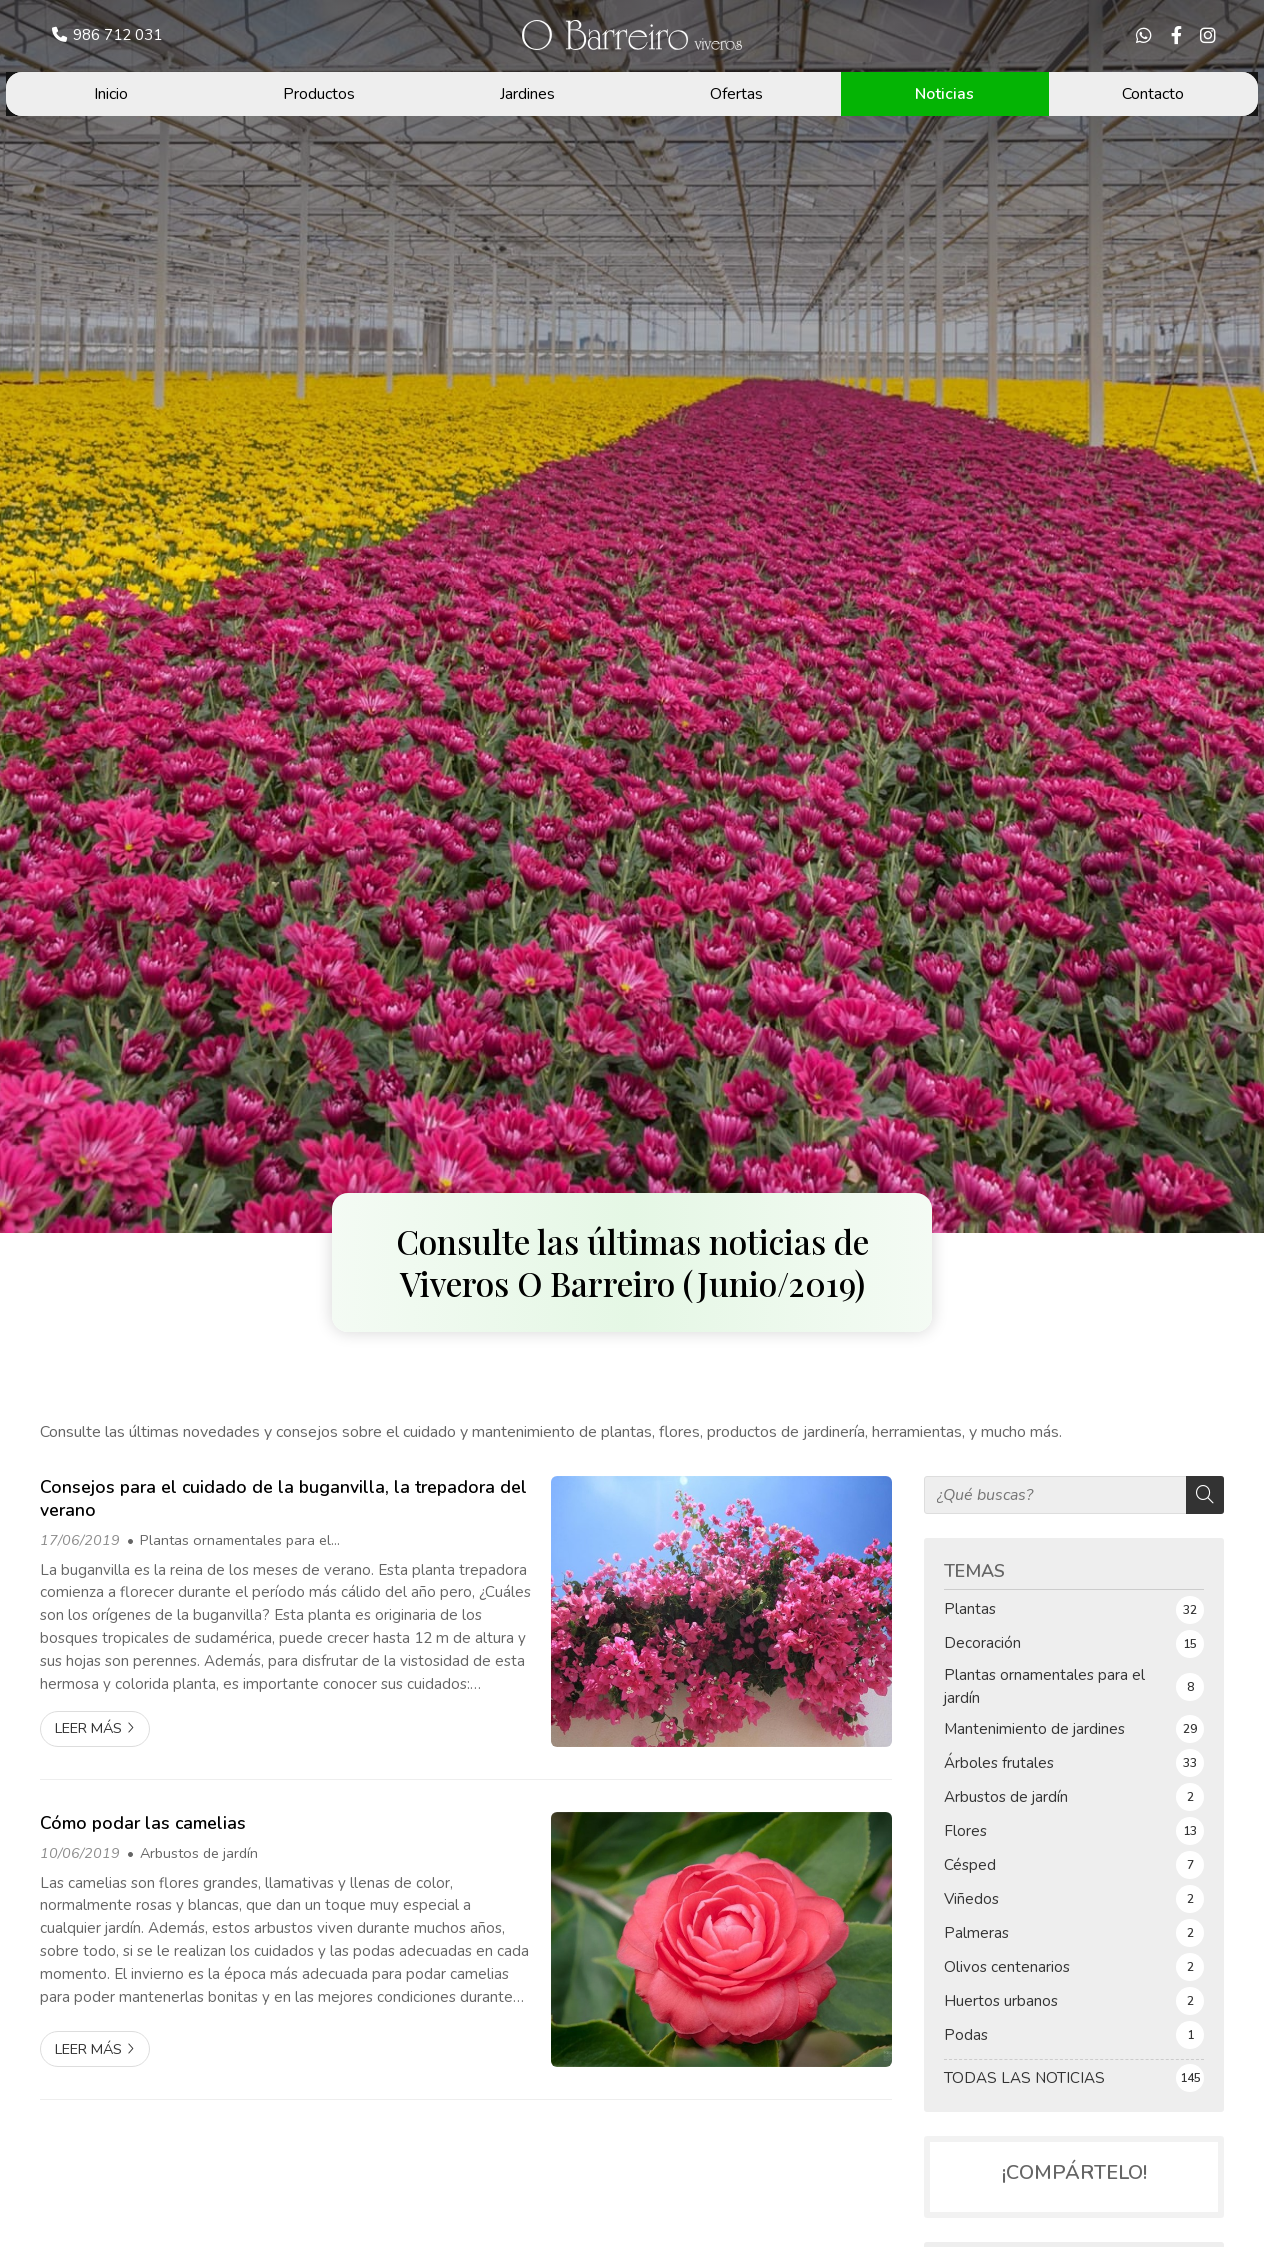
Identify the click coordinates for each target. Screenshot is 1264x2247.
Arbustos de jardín (199, 1853)
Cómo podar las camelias (143, 1823)
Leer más (88, 1728)
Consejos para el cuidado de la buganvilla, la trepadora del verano (283, 1498)
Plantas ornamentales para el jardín (229, 1541)
